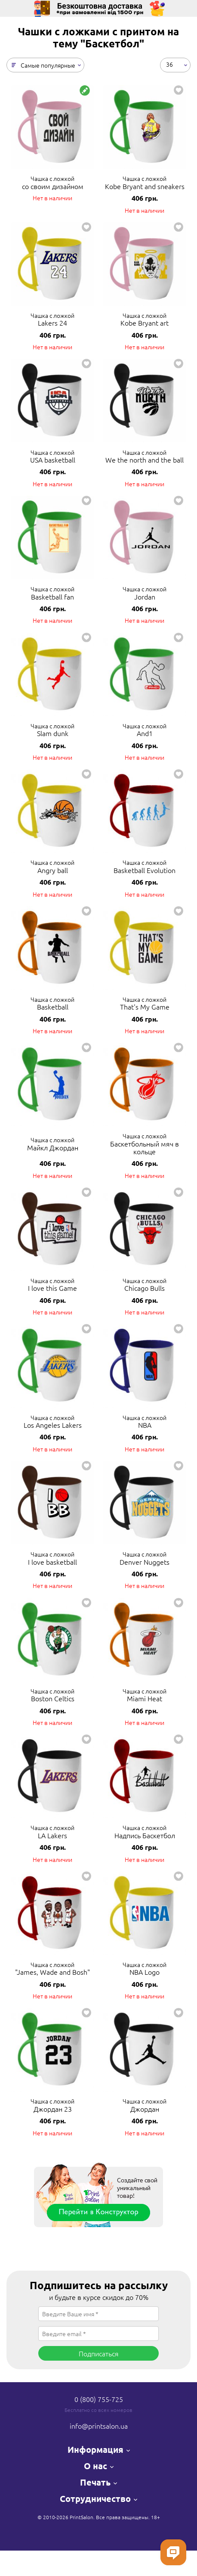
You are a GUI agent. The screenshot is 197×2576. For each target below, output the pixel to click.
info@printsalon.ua (99, 2426)
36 (169, 64)
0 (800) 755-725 (98, 2399)
